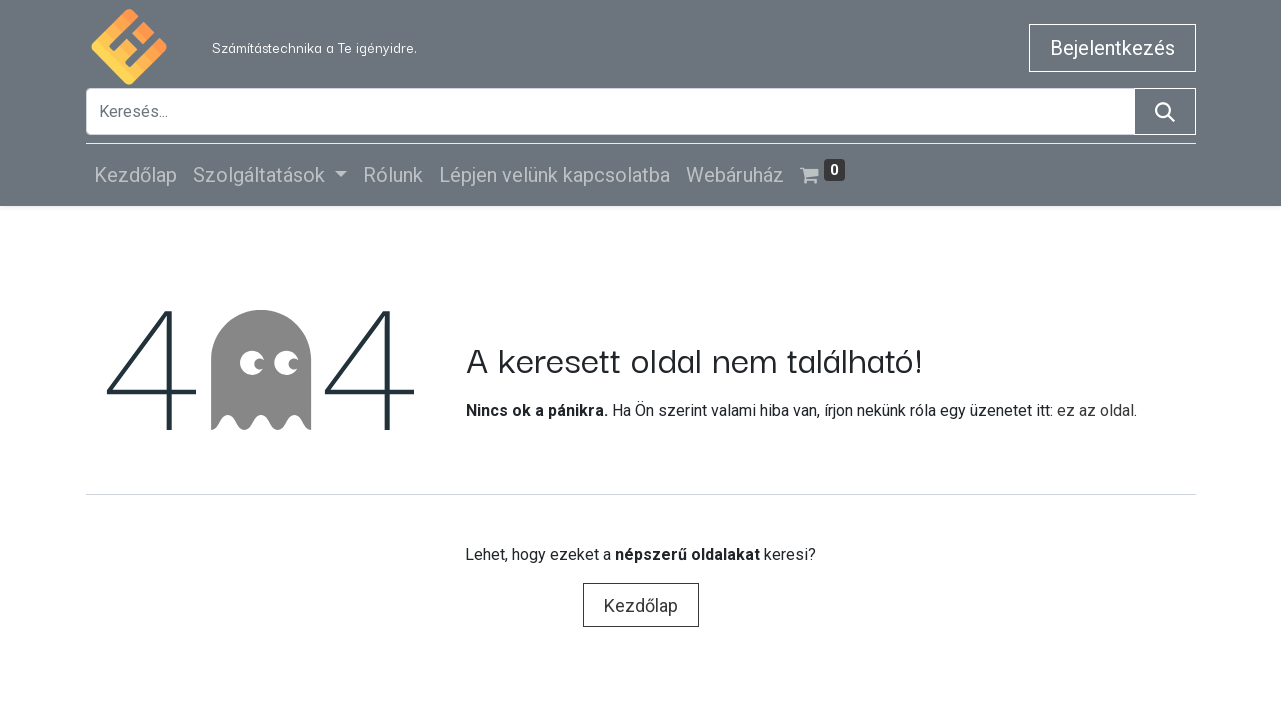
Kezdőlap (641, 605)
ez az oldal (1095, 410)
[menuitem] (135, 175)
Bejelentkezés (1112, 48)
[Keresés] (1165, 111)
